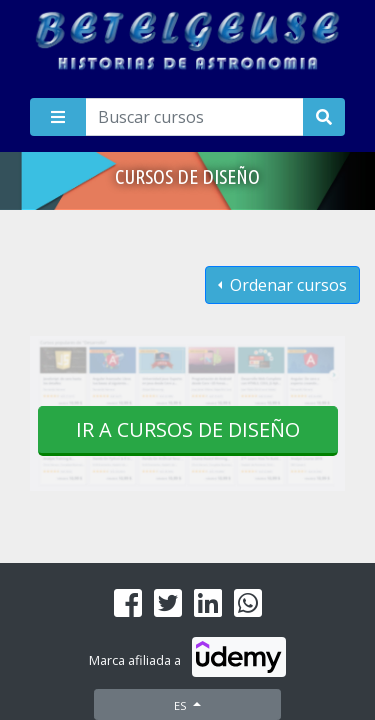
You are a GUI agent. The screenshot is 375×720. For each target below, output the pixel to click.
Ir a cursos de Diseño (188, 429)
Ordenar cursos (286, 285)
